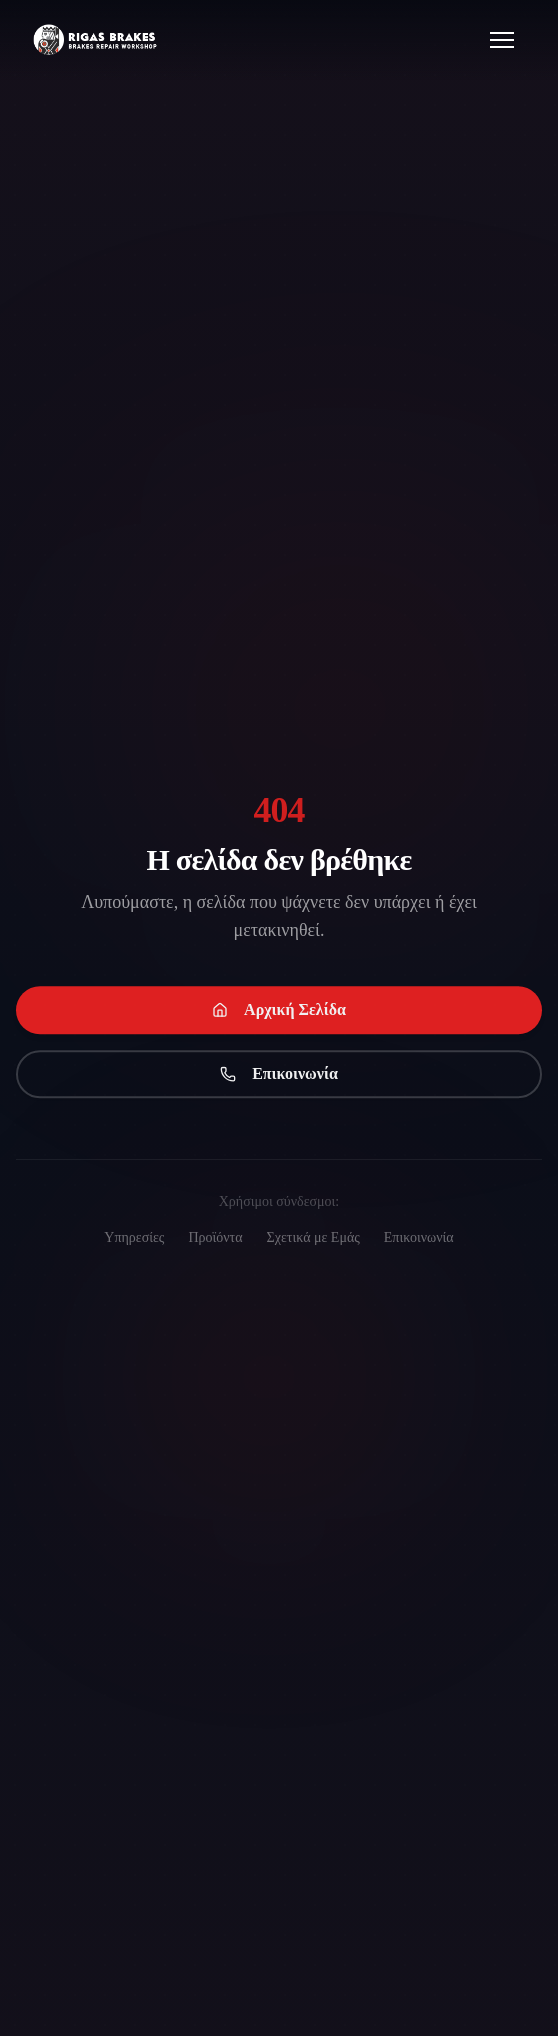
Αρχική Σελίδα (279, 1011)
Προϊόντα (215, 1237)
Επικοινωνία (279, 1075)
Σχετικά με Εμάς (313, 1237)
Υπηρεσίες (134, 1237)
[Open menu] (502, 40)
